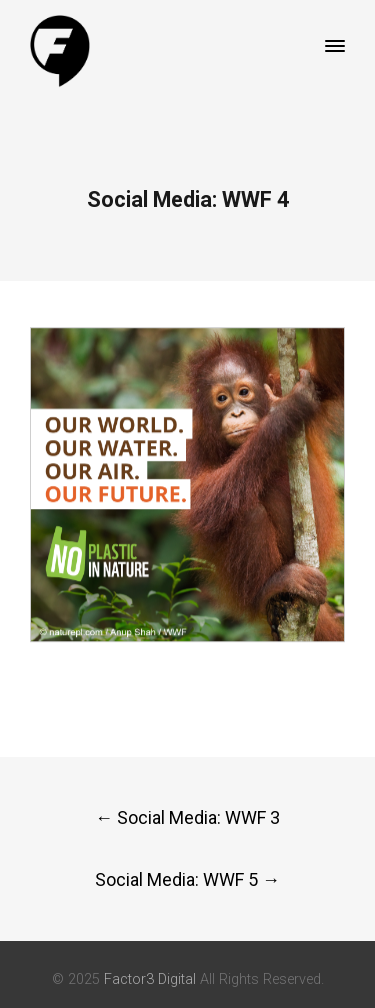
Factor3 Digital (150, 979)
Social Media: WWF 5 (187, 879)
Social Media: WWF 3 (187, 817)
